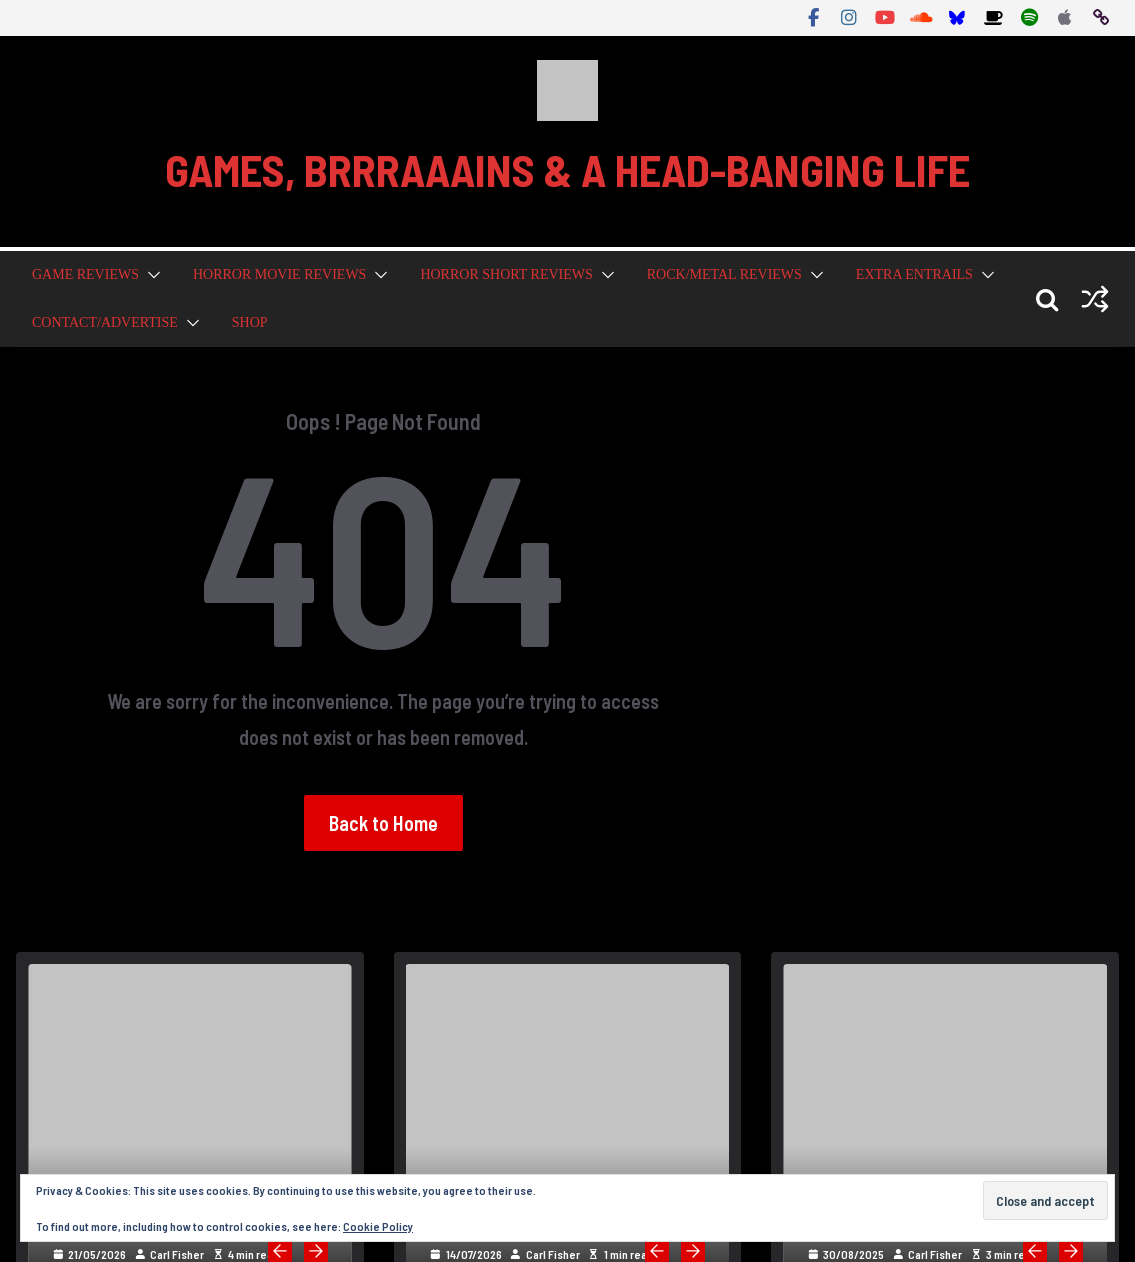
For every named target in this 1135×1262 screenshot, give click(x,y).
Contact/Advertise (105, 322)
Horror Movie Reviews (279, 274)
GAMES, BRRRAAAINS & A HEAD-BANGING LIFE (567, 169)
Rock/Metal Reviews (724, 274)
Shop (250, 322)
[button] (150, 275)
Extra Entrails (914, 274)
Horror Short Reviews (506, 274)
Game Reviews (85, 274)
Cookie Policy (378, 1226)
